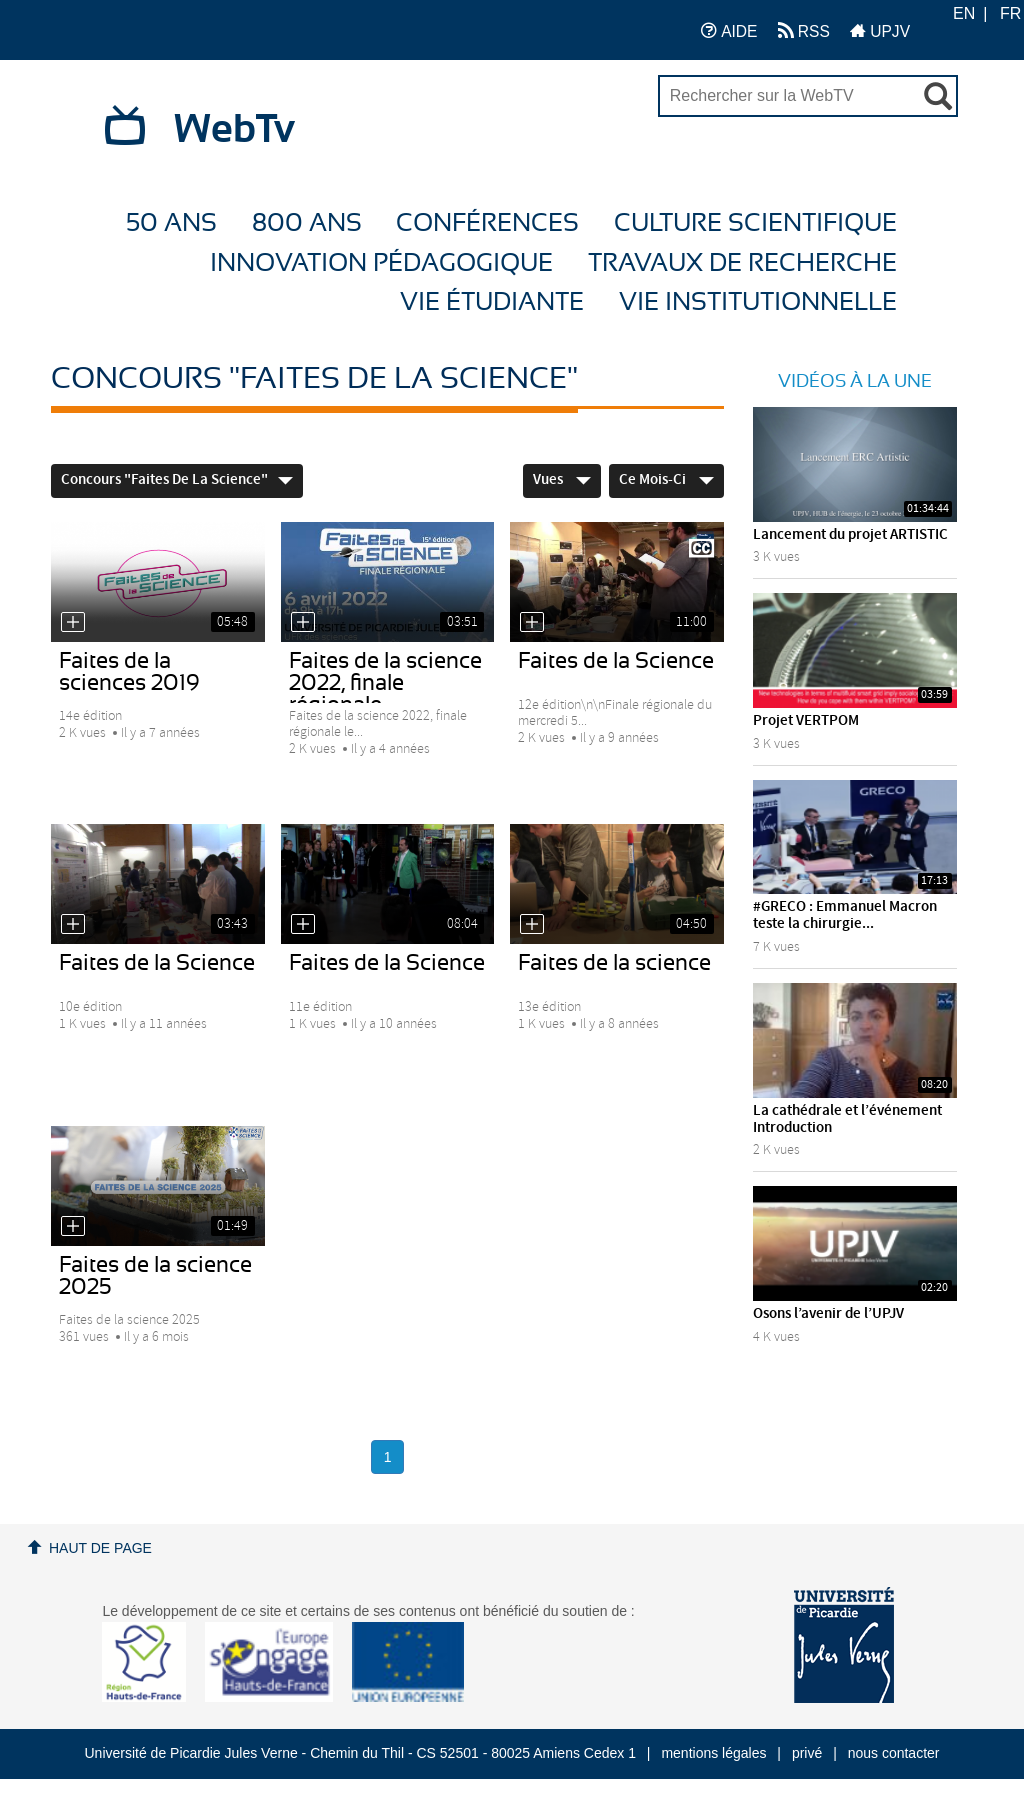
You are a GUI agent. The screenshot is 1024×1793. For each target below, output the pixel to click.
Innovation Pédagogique (381, 263)
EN (964, 13)
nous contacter (894, 1753)
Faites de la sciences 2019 (129, 672)
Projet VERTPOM (806, 721)
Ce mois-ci (666, 480)
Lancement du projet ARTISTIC (850, 535)
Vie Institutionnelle (758, 302)
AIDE (729, 30)
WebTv (234, 130)
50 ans (171, 223)
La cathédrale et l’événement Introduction (847, 1119)
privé (807, 1753)
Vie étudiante (492, 302)
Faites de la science (614, 963)
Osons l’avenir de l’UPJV (828, 1314)
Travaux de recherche (742, 263)
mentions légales (713, 1753)
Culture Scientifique (755, 223)
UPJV (880, 30)
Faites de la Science (616, 661)
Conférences (487, 223)
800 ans (307, 223)
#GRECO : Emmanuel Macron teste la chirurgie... (845, 915)
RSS (804, 30)
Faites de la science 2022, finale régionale (385, 683)
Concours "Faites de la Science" (177, 480)
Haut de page (100, 1548)
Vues (562, 480)
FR (1010, 13)
